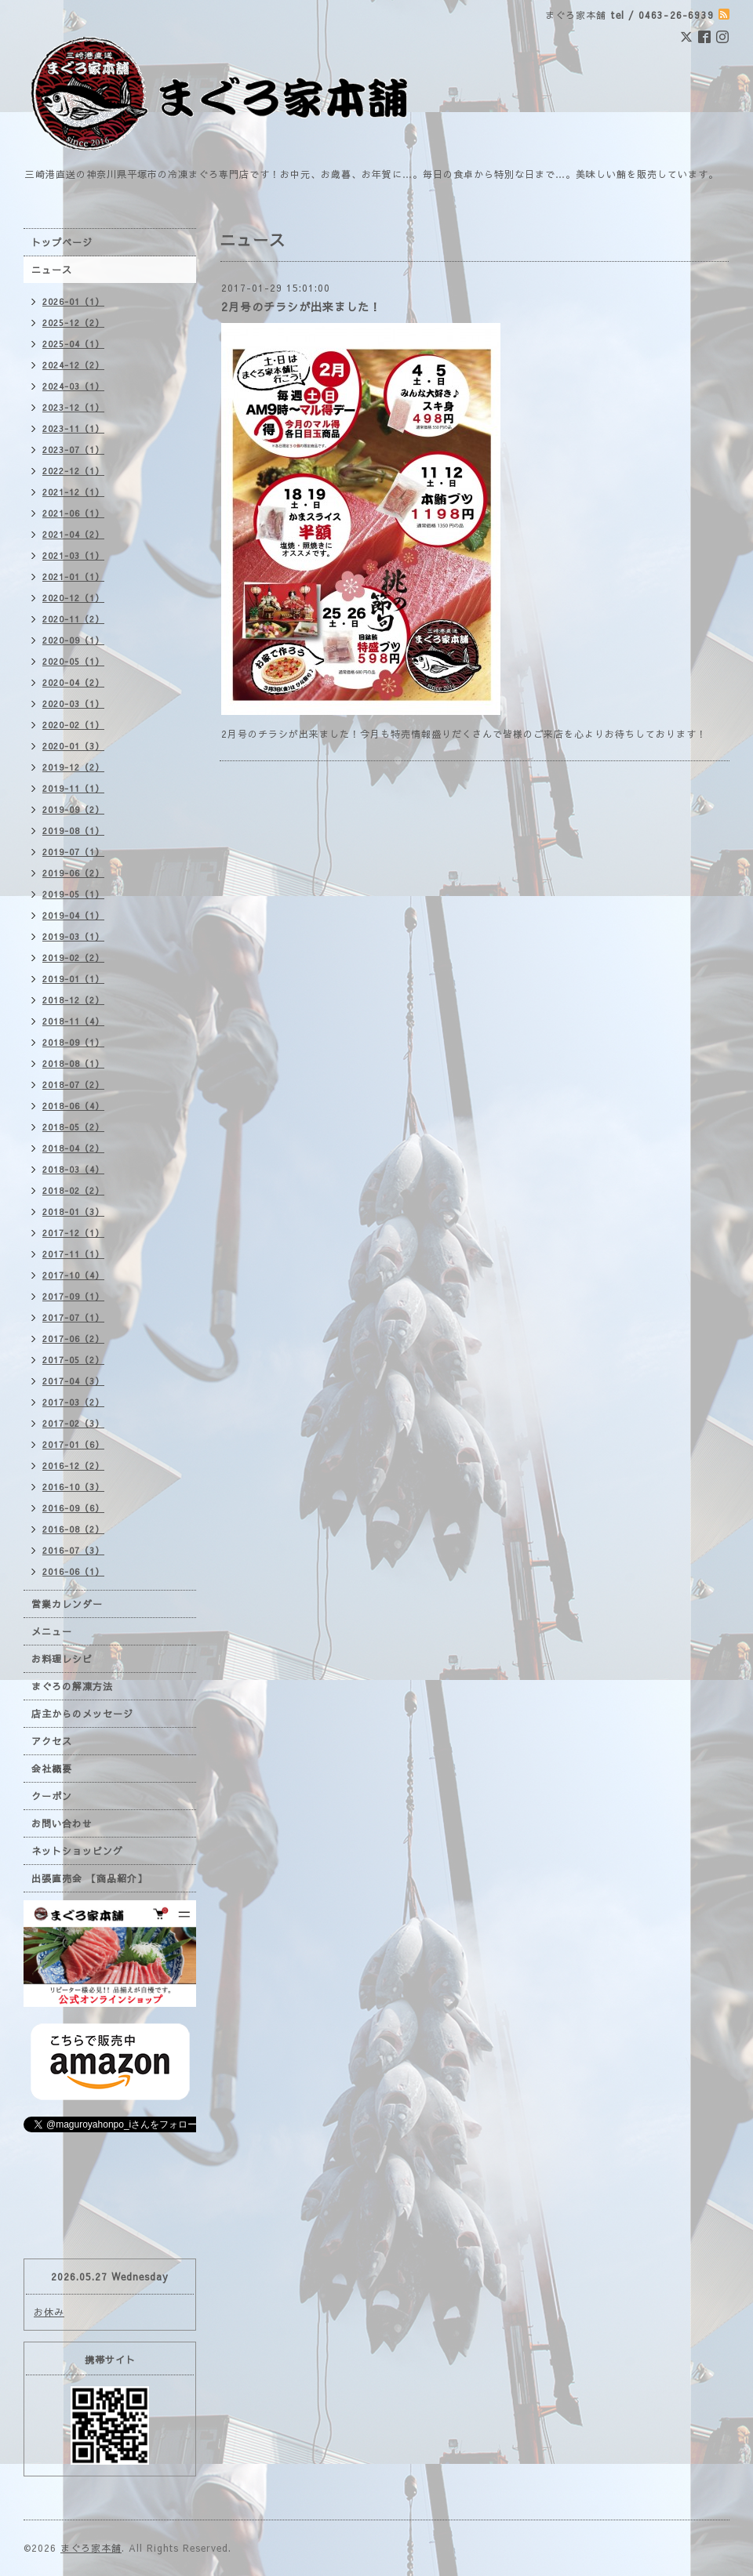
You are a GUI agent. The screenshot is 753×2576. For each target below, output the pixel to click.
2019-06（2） (73, 873)
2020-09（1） (73, 640)
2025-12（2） (73, 322)
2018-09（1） (73, 1042)
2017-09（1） (73, 1296)
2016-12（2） (73, 1465)
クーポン (51, 1796)
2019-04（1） (73, 915)
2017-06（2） (73, 1338)
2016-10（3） (73, 1487)
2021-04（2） (73, 534)
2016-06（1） (73, 1571)
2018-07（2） (73, 1084)
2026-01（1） (73, 301)
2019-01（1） (73, 979)
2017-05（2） (73, 1360)
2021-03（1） (73, 555)
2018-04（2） (73, 1148)
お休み (49, 2312)
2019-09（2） (73, 809)
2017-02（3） (73, 1423)
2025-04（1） (73, 344)
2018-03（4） (73, 1169)
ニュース (51, 269)
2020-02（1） (73, 725)
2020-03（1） (73, 703)
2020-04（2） (73, 682)
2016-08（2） (73, 1529)
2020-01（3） (73, 746)
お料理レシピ (62, 1659)
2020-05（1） (73, 661)
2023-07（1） (73, 449)
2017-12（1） (73, 1233)
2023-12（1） (73, 407)
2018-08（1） (73, 1063)
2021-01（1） (73, 576)
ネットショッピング (77, 1851)
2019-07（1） (73, 852)
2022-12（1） (73, 471)
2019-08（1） (73, 830)
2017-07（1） (73, 1317)
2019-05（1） (73, 894)
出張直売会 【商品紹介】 (89, 1878)
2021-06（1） (73, 513)
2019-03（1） (73, 936)
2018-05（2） (73, 1127)
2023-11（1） (73, 428)
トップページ (62, 242)
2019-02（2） (73, 957)
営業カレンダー (67, 1604)
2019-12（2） (73, 767)
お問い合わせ (62, 1823)
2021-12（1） (73, 492)
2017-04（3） (73, 1381)
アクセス (51, 1741)
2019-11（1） (73, 788)
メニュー (51, 1631)
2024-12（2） (73, 365)
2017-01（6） (73, 1444)
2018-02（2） (73, 1190)
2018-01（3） (73, 1211)
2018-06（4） (73, 1106)
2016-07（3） (73, 1550)
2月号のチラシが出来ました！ (301, 306)
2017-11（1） (73, 1254)
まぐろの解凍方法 (72, 1686)
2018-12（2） (73, 1000)
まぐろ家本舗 (91, 2548)
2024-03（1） (73, 386)
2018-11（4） (73, 1021)
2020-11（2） (73, 619)
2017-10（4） (73, 1275)
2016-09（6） (73, 1508)
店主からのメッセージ (82, 1713)
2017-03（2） (73, 1402)
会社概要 (51, 1768)
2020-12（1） (73, 598)
